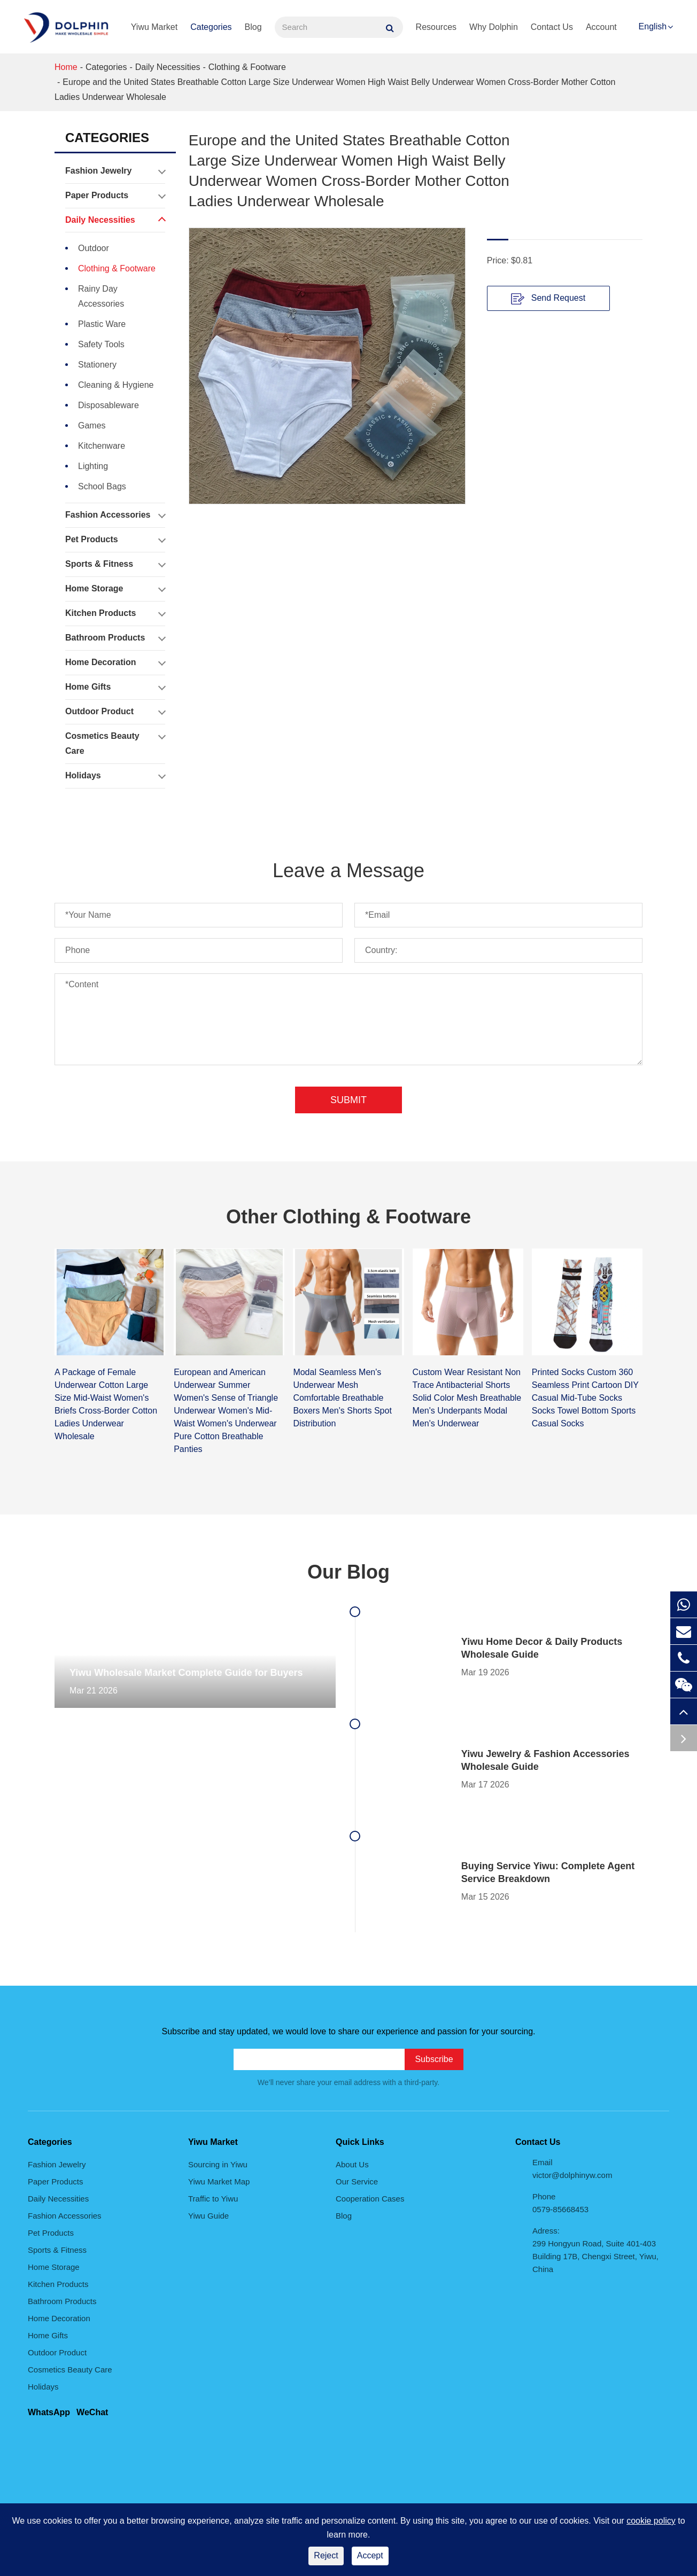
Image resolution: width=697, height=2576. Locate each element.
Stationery (97, 364)
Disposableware (108, 405)
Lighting (93, 466)
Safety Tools (101, 344)
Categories (210, 27)
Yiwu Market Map (219, 2181)
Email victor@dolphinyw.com (572, 2169)
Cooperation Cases (370, 2198)
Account (601, 27)
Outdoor (93, 248)
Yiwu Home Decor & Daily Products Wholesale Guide (541, 1648)
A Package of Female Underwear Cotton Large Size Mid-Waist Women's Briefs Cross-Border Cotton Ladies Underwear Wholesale (106, 1404)
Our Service (357, 2181)
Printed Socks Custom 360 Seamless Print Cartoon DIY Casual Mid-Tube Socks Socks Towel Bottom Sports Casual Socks (585, 1398)
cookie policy (651, 2520)
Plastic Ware (102, 324)
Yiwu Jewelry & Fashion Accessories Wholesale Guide (545, 1760)
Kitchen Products (115, 613)
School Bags (102, 486)
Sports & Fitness (115, 564)
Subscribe (434, 2059)
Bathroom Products (115, 637)
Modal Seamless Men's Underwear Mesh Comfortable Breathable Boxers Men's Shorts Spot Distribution (342, 1398)
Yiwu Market (154, 27)
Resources (436, 27)
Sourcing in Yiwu (217, 2164)
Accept (370, 2555)
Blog (253, 27)
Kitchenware (101, 445)
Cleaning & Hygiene (115, 384)
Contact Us (552, 27)
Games (92, 425)
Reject (326, 2555)
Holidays (115, 775)
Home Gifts (115, 687)
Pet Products (115, 539)
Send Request (548, 298)
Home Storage (115, 588)
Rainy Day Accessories (101, 296)
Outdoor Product (115, 711)
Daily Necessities (167, 67)
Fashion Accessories (115, 515)
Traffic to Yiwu (213, 2198)
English (653, 26)
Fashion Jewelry (115, 170)
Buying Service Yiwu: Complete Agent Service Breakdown (547, 1872)
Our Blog (348, 1572)
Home (66, 67)
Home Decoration (115, 662)
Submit (348, 1100)
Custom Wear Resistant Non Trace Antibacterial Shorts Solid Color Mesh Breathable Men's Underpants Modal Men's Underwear (467, 1398)
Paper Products (115, 195)
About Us (352, 2164)
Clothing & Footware (247, 67)
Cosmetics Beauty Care (115, 741)
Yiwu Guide (208, 2215)
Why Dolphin (493, 27)
